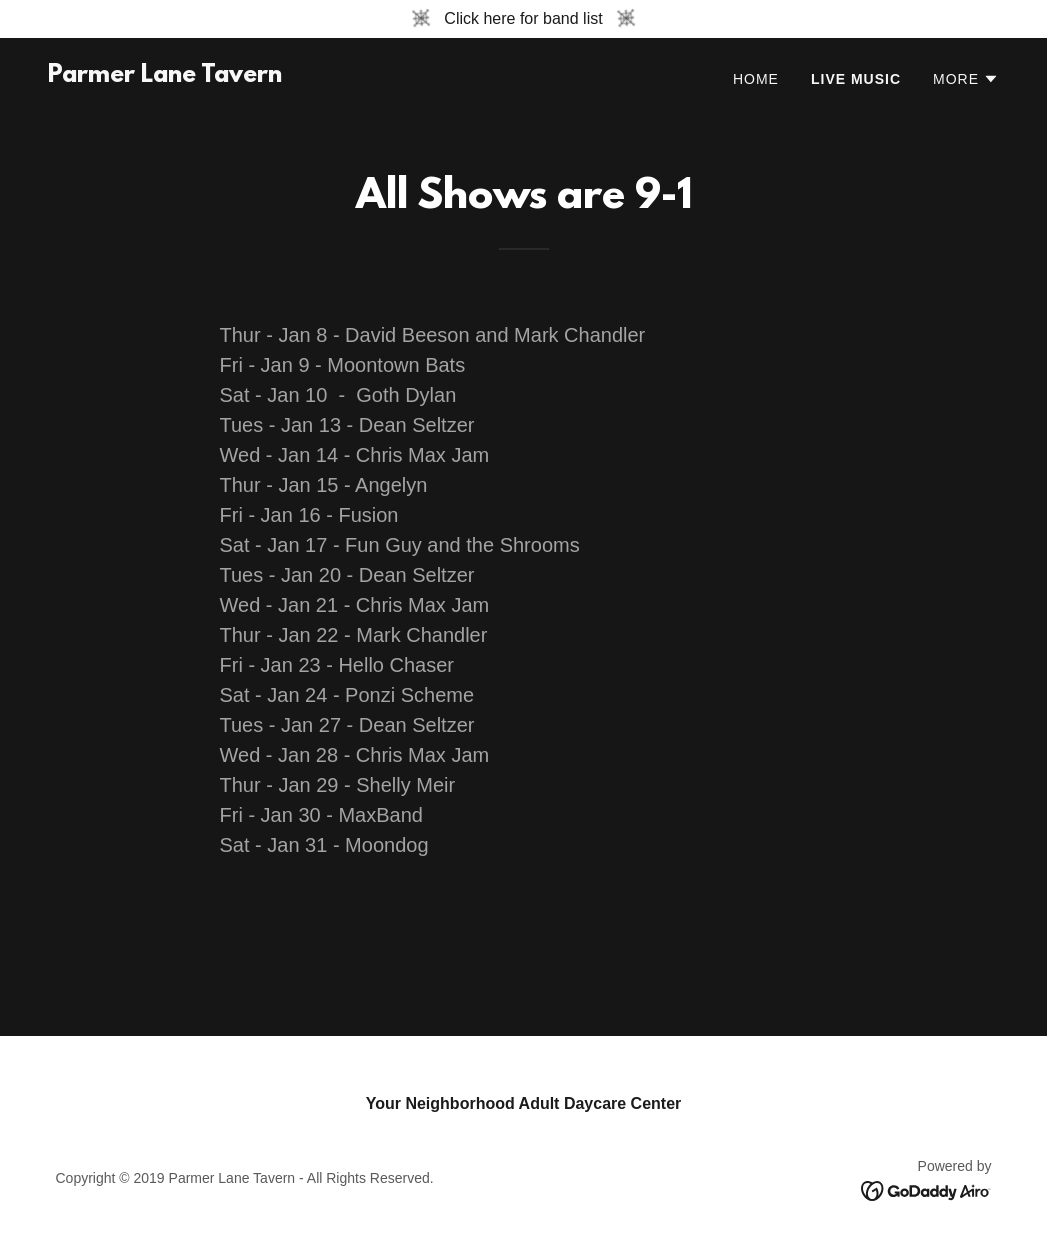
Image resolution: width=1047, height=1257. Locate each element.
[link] (165, 76)
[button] (966, 79)
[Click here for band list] (523, 19)
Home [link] (756, 79)
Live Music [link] (856, 79)
